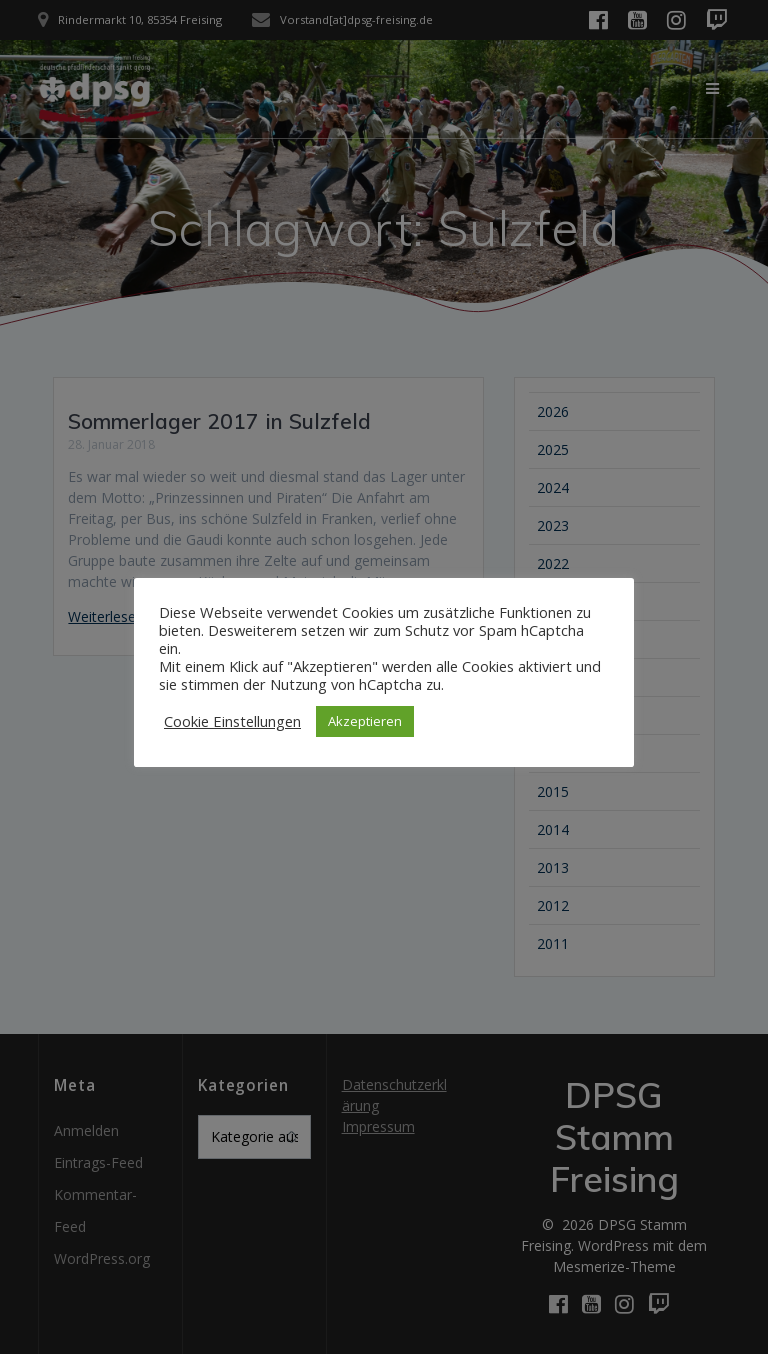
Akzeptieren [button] (365, 721)
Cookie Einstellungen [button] (232, 721)
